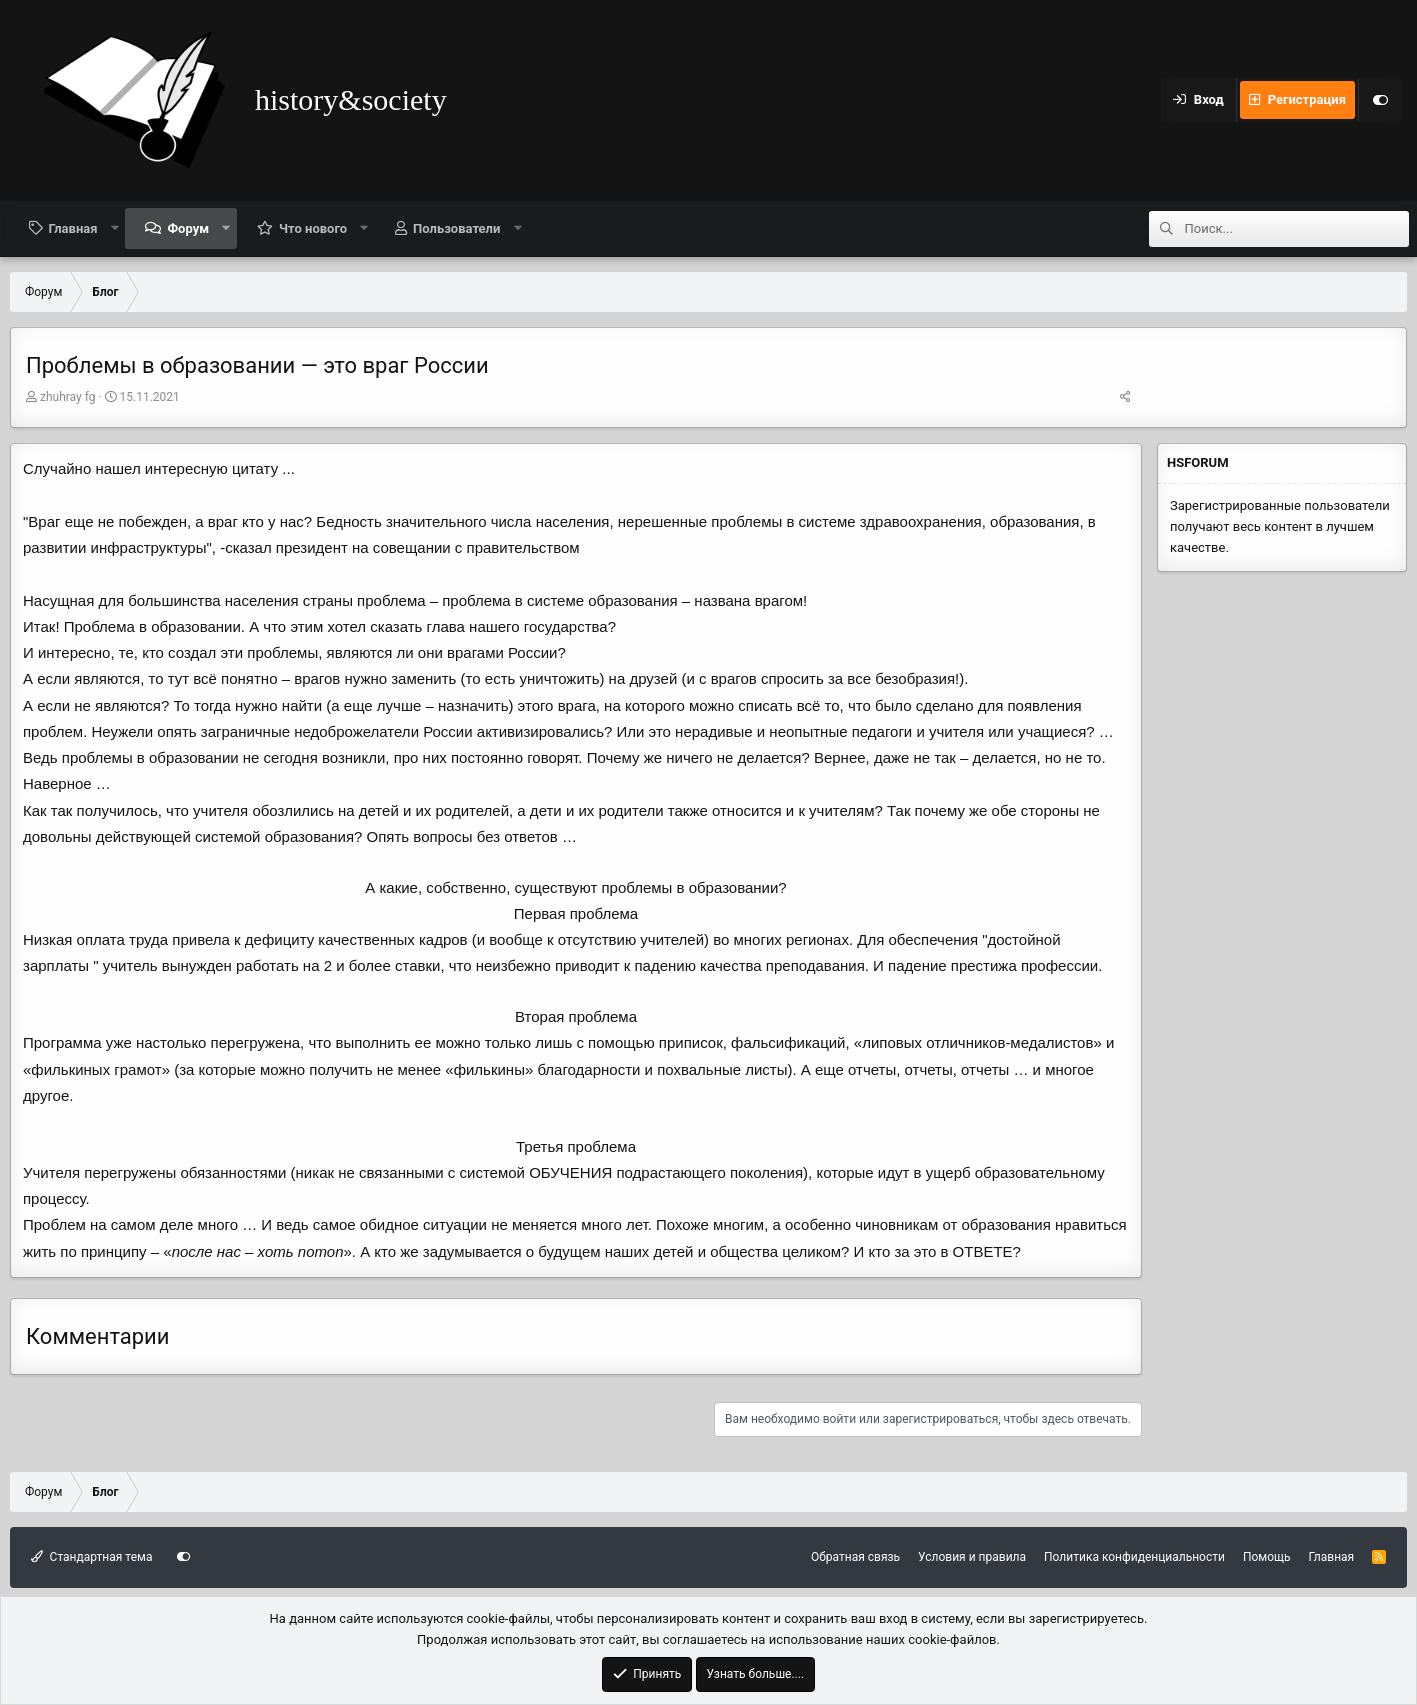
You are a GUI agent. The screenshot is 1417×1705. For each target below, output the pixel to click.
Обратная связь (855, 1557)
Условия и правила (972, 1557)
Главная (73, 228)
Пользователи (456, 228)
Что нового (313, 228)
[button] (114, 228)
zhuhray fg (67, 397)
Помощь (1267, 1557)
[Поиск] (1297, 229)
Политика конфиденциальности (1134, 1557)
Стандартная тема (91, 1557)
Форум (188, 228)
